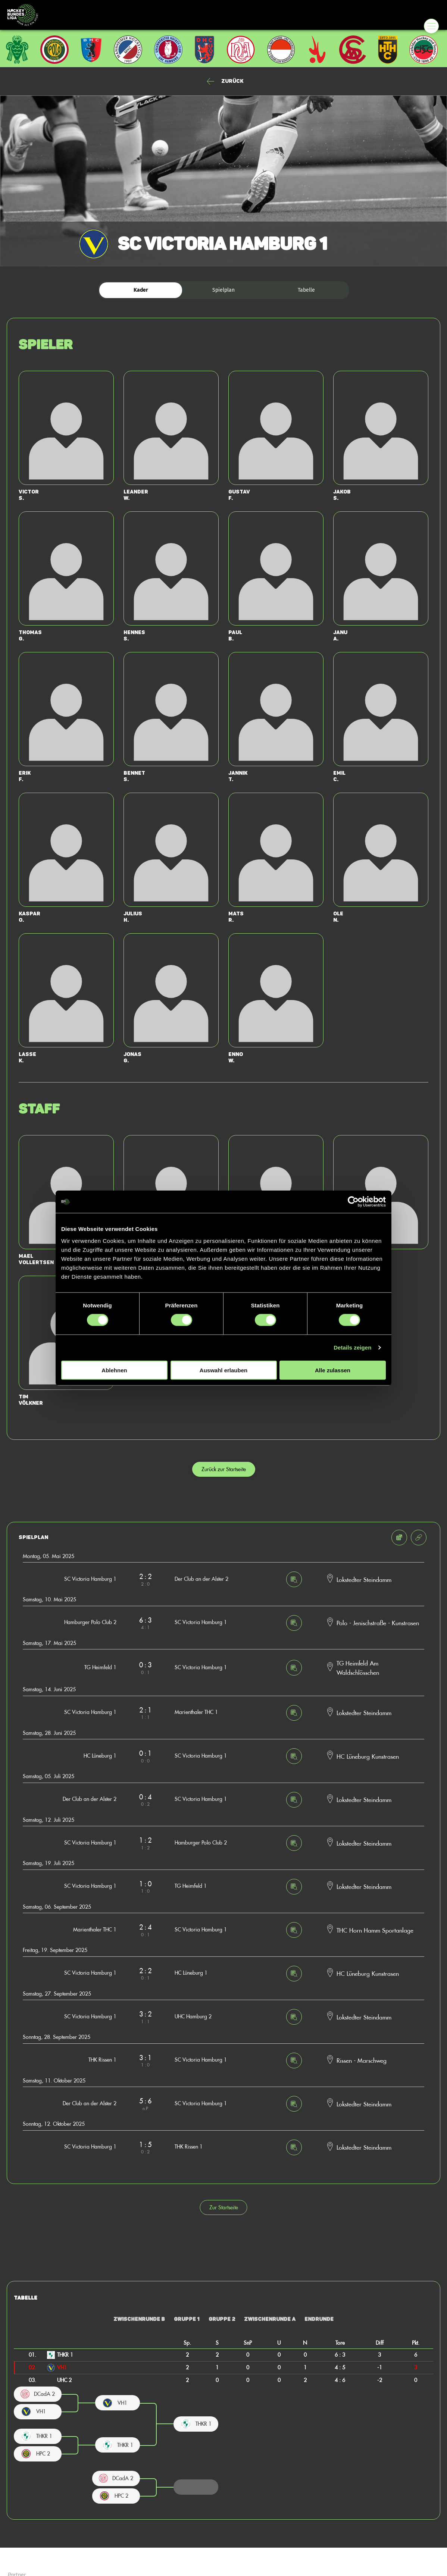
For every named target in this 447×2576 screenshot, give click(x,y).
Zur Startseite (223, 2207)
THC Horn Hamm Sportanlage (375, 1930)
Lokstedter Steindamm (364, 1579)
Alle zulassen (332, 1370)
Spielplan (223, 290)
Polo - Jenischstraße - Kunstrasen (378, 1622)
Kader (141, 290)
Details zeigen (352, 1347)
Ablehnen (114, 1370)
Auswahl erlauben (223, 1370)
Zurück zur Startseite (223, 1469)
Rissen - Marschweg (362, 2060)
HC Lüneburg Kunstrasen (368, 1756)
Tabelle (306, 290)
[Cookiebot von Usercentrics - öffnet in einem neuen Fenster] (353, 1201)
